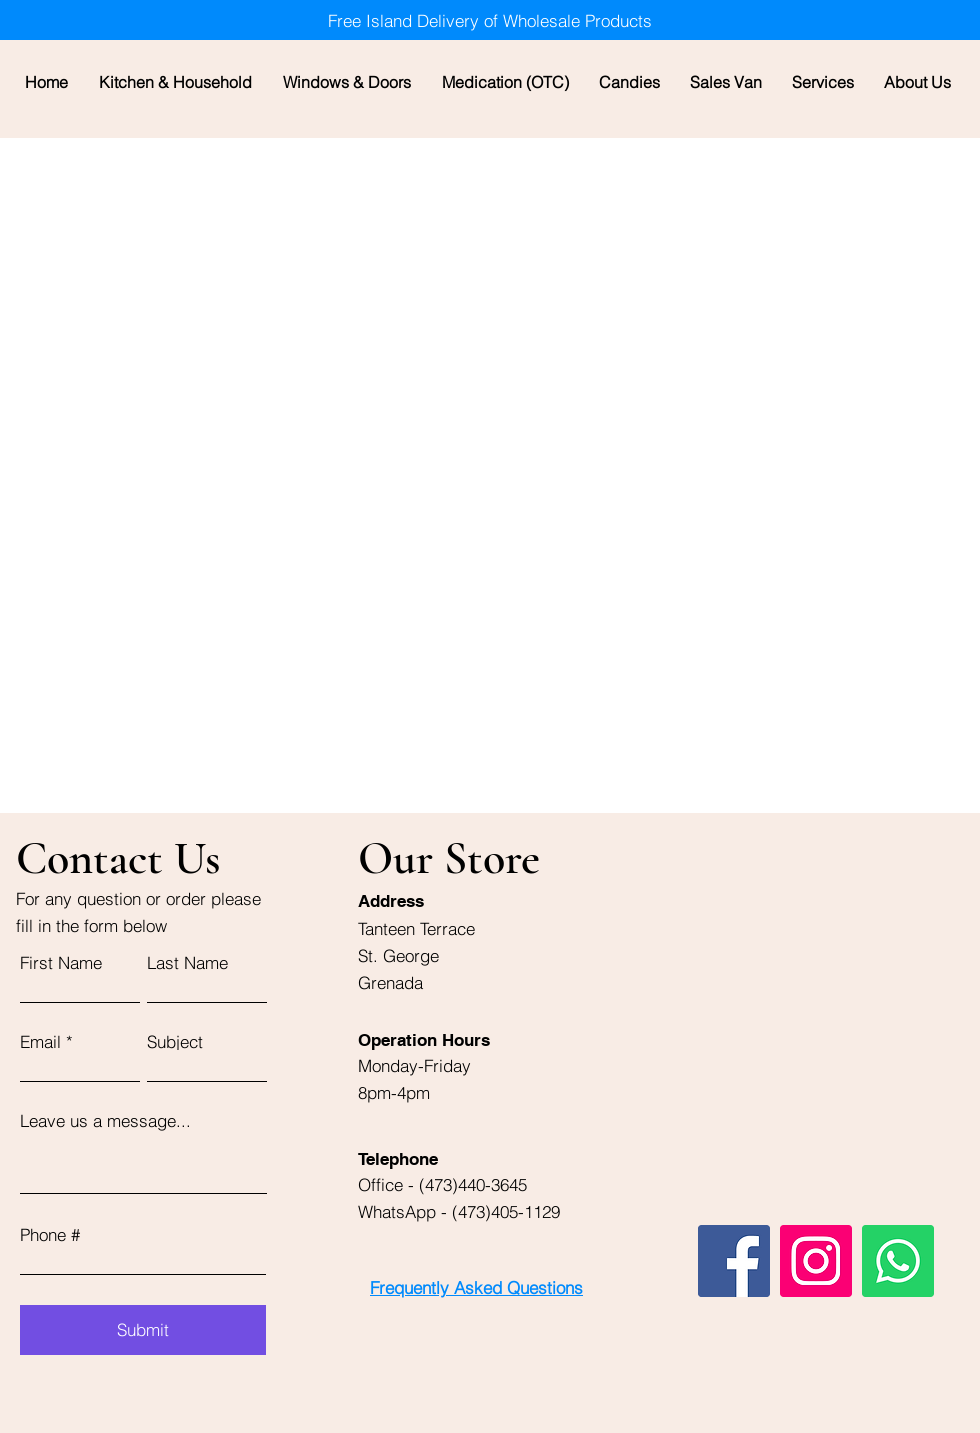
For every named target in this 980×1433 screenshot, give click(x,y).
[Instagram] (816, 1261)
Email (40, 1041)
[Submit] (143, 1330)
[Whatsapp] (898, 1261)
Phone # (50, 1234)
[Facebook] (734, 1261)
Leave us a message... (105, 1120)
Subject (175, 1041)
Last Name (187, 962)
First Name (61, 962)
